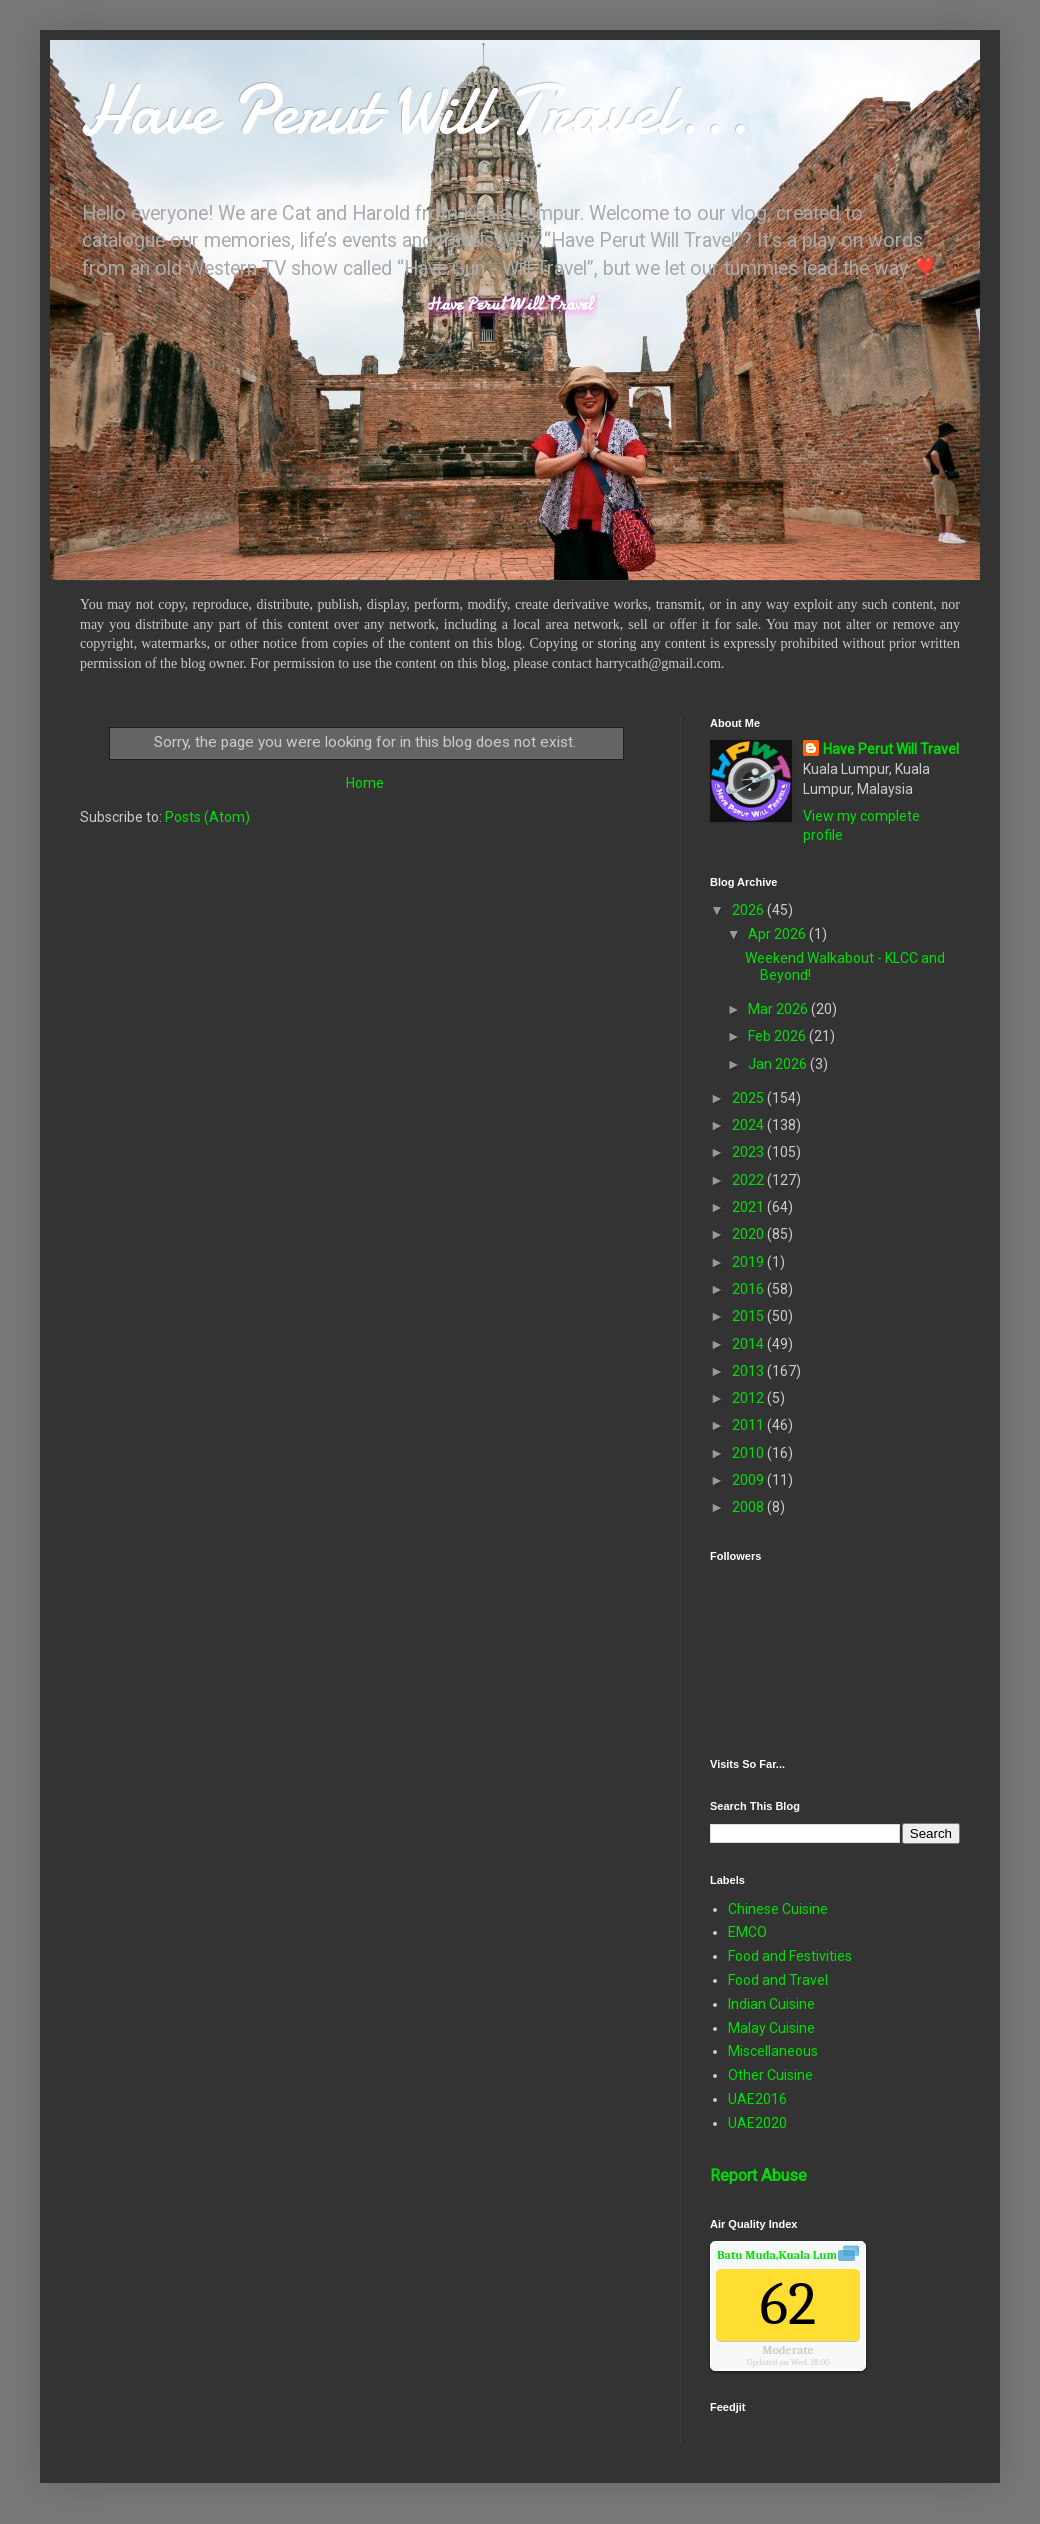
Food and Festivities (790, 1956)
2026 (749, 910)
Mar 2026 (779, 1009)
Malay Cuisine (771, 2028)
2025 (749, 1098)
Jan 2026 (779, 1064)
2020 (749, 1234)
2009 (749, 1480)
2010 (749, 1453)
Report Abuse (758, 2175)
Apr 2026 (778, 934)
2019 (749, 1262)
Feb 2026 (778, 1036)
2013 (749, 1371)
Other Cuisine (770, 2075)
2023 (749, 1152)
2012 (749, 1398)
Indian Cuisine (771, 2004)
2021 (749, 1207)
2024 (749, 1125)
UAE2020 (757, 2123)
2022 (749, 1180)
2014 (749, 1344)
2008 (749, 1507)
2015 (749, 1316)
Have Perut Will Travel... (415, 110)
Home (365, 783)
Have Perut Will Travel (891, 749)
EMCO (747, 1932)
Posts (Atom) (207, 817)
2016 (749, 1289)
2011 (749, 1425)
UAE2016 (757, 2099)
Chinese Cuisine (778, 1909)
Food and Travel (778, 1980)
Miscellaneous (773, 2051)
